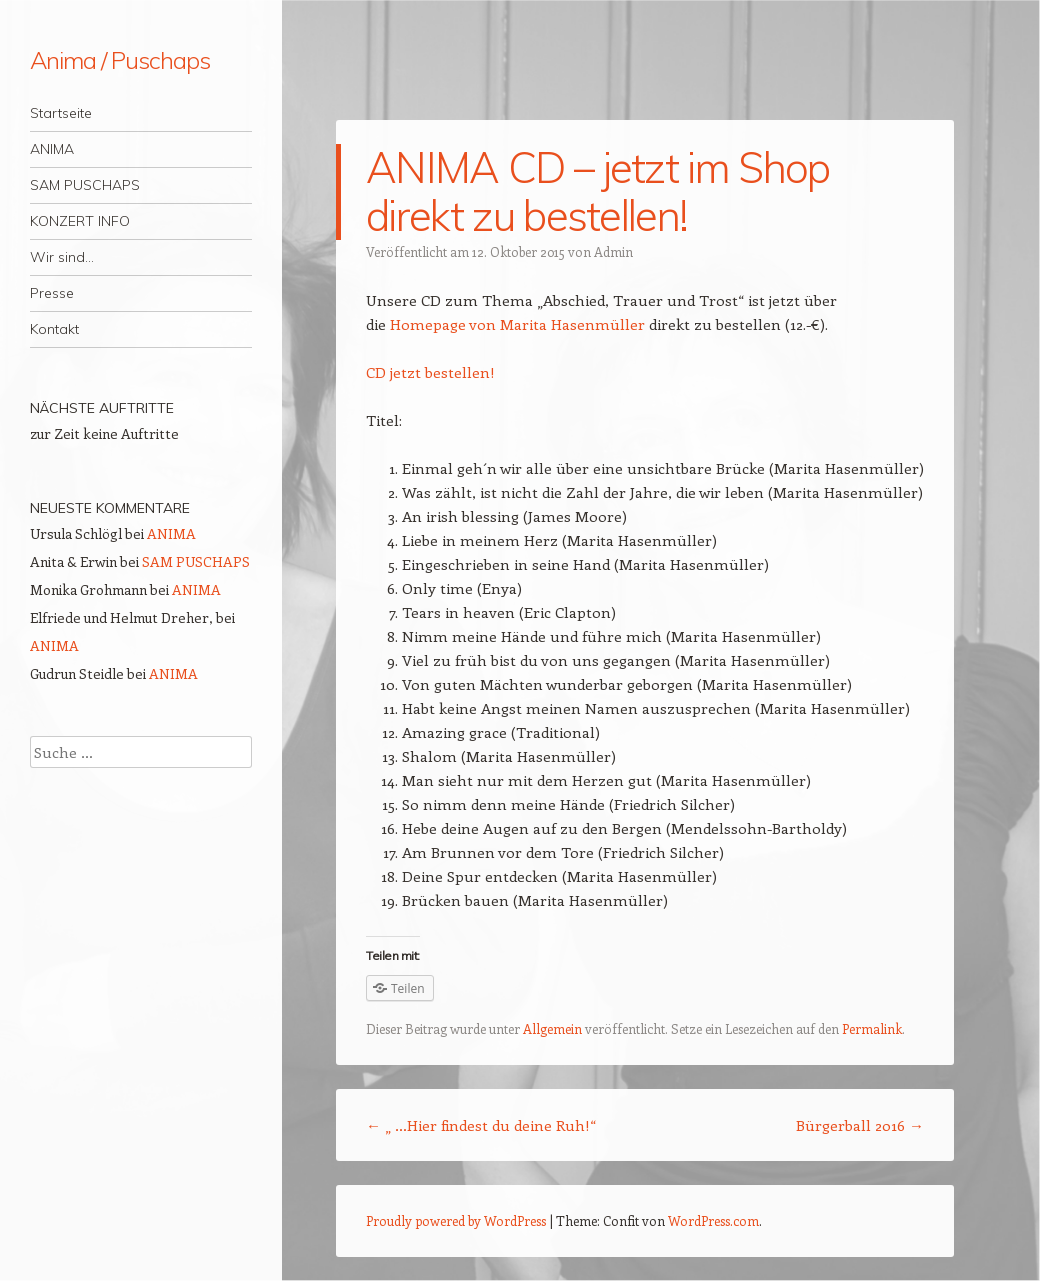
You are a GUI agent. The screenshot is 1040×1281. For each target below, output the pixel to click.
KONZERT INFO (80, 221)
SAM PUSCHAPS (85, 185)
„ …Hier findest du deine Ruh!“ (481, 1125)
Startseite (61, 113)
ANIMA (52, 149)
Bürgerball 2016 (860, 1125)
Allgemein (552, 1028)
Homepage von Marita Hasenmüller (517, 324)
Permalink (872, 1028)
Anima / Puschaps (120, 60)
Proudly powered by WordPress (456, 1220)
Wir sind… (62, 257)
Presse (52, 293)
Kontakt (54, 329)
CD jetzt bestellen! (430, 372)
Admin (613, 251)
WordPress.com (713, 1220)
